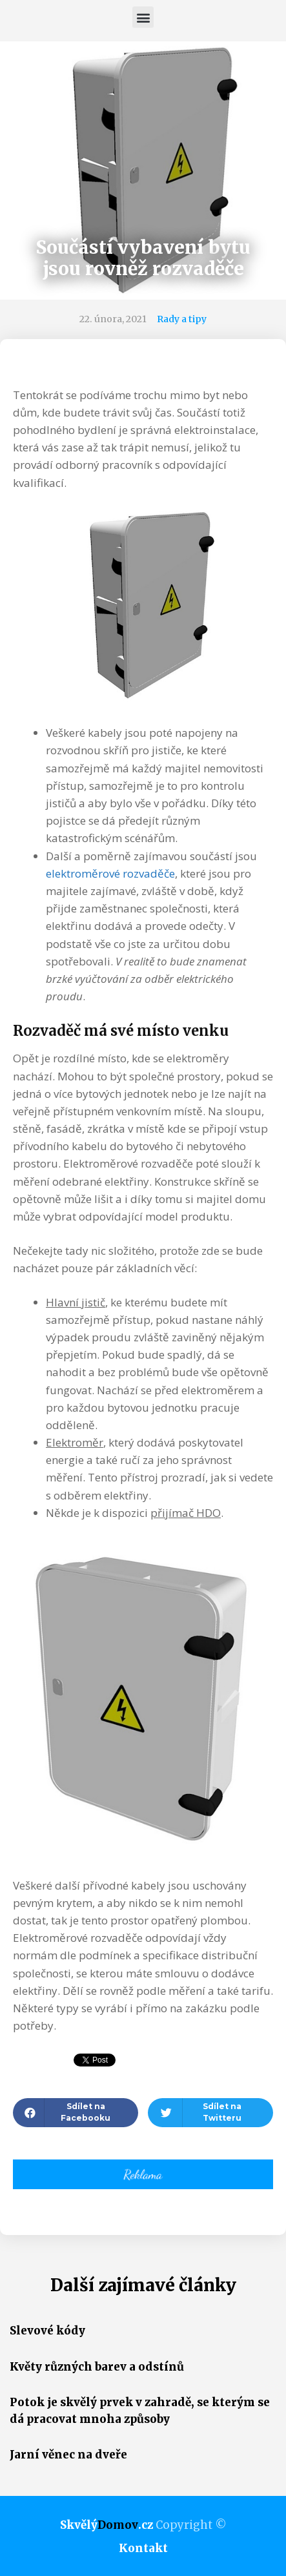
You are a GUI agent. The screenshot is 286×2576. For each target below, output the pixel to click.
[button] (143, 17)
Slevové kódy (47, 2331)
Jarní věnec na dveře (68, 2454)
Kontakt (143, 2548)
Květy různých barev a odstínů (97, 2367)
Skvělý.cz (106, 2525)
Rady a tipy (182, 319)
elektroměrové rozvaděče (110, 873)
